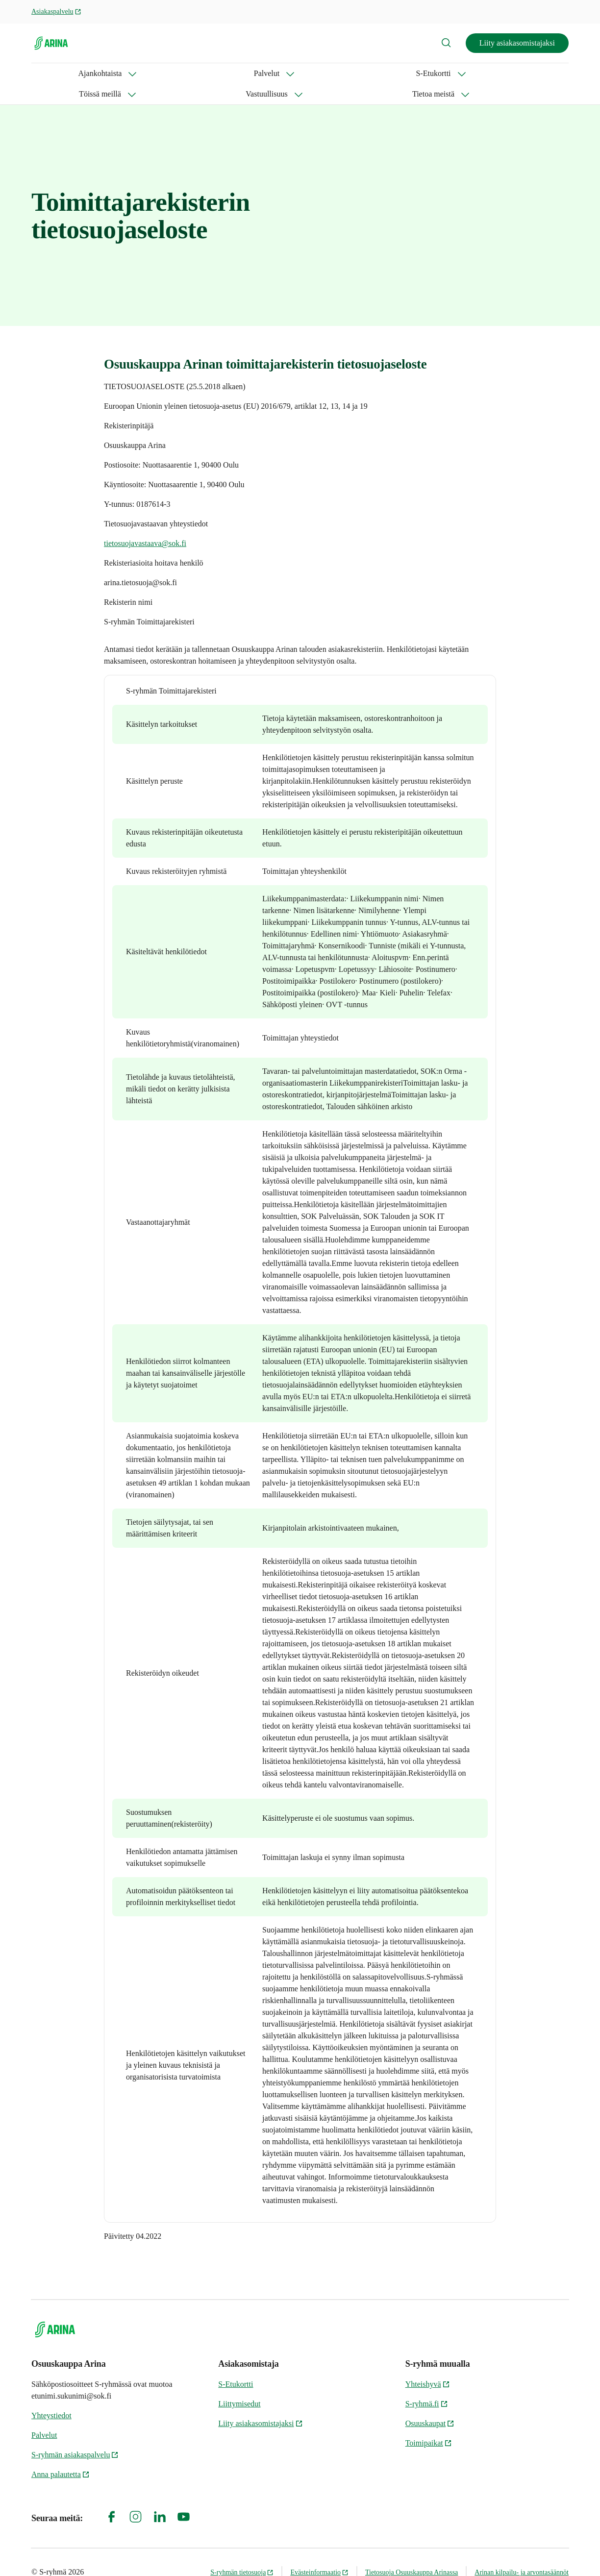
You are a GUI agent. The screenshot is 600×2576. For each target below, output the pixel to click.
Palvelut (117, 73)
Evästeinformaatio (319, 2551)
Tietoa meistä (388, 73)
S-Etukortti (176, 73)
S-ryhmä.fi (426, 2383)
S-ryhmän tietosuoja (242, 2551)
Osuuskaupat (430, 2403)
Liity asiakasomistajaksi (517, 43)
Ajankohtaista (53, 73)
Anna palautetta (60, 2454)
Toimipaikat (428, 2422)
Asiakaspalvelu (56, 11)
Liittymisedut (239, 2383)
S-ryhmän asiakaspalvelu (75, 2434)
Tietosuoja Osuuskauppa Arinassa (411, 2551)
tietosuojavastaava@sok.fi (145, 523)
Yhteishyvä (427, 2363)
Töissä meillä (245, 73)
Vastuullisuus (316, 73)
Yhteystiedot (51, 2395)
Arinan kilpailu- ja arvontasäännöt (522, 2551)
